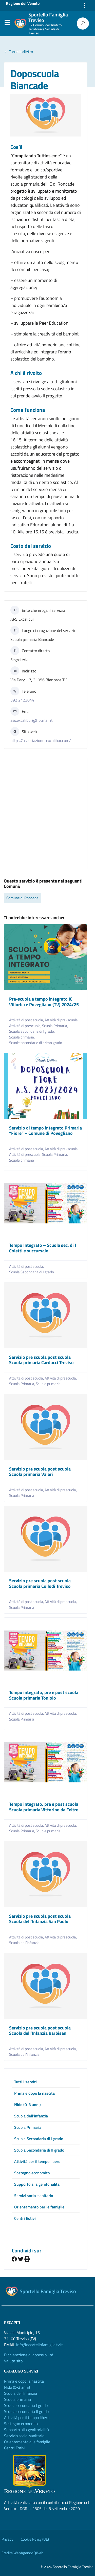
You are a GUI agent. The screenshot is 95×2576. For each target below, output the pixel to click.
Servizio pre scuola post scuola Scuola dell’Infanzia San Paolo (40, 1919)
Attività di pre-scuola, (62, 1020)
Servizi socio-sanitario (33, 2196)
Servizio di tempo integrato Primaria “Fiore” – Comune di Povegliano (45, 1130)
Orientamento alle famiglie (27, 2442)
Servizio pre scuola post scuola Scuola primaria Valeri (40, 1471)
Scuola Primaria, (55, 1026)
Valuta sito (13, 2361)
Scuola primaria (17, 2399)
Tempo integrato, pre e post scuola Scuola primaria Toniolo (43, 1695)
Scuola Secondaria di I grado (31, 1272)
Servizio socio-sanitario (24, 2436)
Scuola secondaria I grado (26, 2405)
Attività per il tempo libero (37, 2161)
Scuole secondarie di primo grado (35, 1043)
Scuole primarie (21, 1160)
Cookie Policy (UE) (35, 2539)
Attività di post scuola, (27, 1020)
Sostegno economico (32, 2173)
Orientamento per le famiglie (39, 2207)
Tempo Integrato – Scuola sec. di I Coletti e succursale (42, 1248)
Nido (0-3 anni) (27, 2105)
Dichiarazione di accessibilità (28, 2355)
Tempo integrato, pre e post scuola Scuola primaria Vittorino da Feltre (43, 1807)
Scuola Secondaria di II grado (39, 2150)
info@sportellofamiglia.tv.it (39, 2345)
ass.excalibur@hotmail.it (31, 720)
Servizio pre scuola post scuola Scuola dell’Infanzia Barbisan (40, 2030)
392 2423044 (22, 700)
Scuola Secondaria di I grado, (32, 1031)
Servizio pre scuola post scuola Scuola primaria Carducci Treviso (41, 1360)
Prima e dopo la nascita (34, 2093)
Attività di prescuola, (25, 1026)
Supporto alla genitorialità (37, 2184)
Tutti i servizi (25, 2082)
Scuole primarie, (22, 1037)
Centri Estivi (25, 2218)
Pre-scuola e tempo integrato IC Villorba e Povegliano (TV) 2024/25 (44, 1002)
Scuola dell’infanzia (31, 2116)
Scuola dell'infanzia (24, 1943)
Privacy (7, 2539)
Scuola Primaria (21, 1495)
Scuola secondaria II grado (26, 2411)
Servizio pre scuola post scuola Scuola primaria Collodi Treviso (40, 1583)
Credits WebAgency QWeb (22, 2553)
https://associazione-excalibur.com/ (40, 740)
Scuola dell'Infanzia (20, 2393)
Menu (7, 23)
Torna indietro (18, 52)
